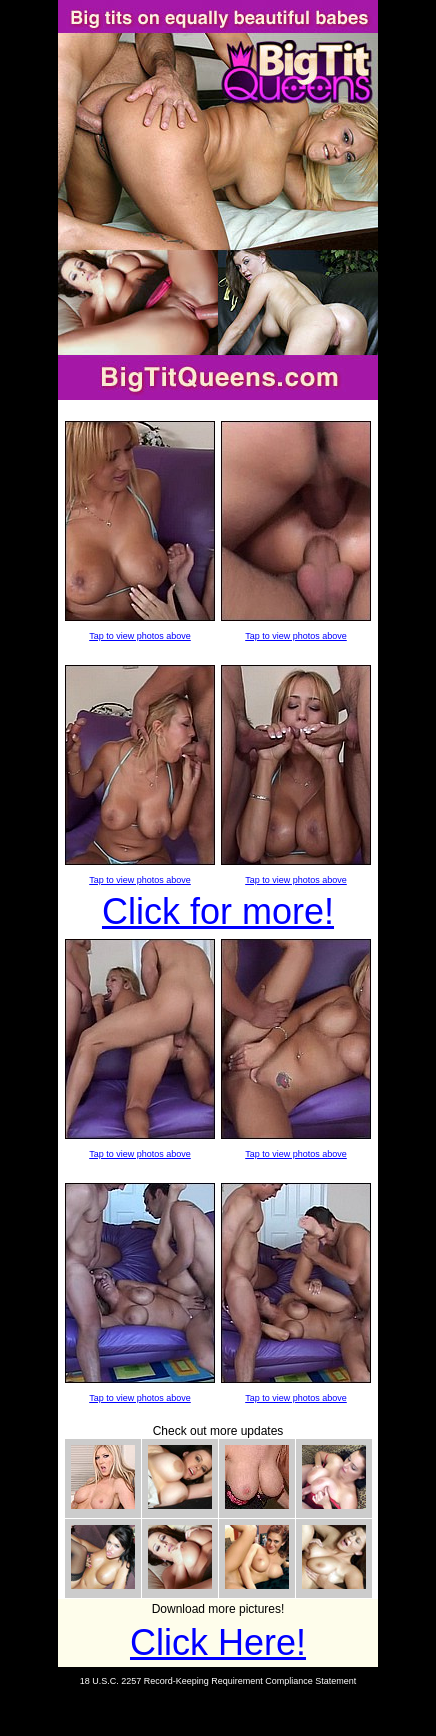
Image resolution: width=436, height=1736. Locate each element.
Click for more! (218, 911)
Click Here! (218, 1642)
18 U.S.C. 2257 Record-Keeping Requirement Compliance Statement (218, 1681)
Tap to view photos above (140, 636)
